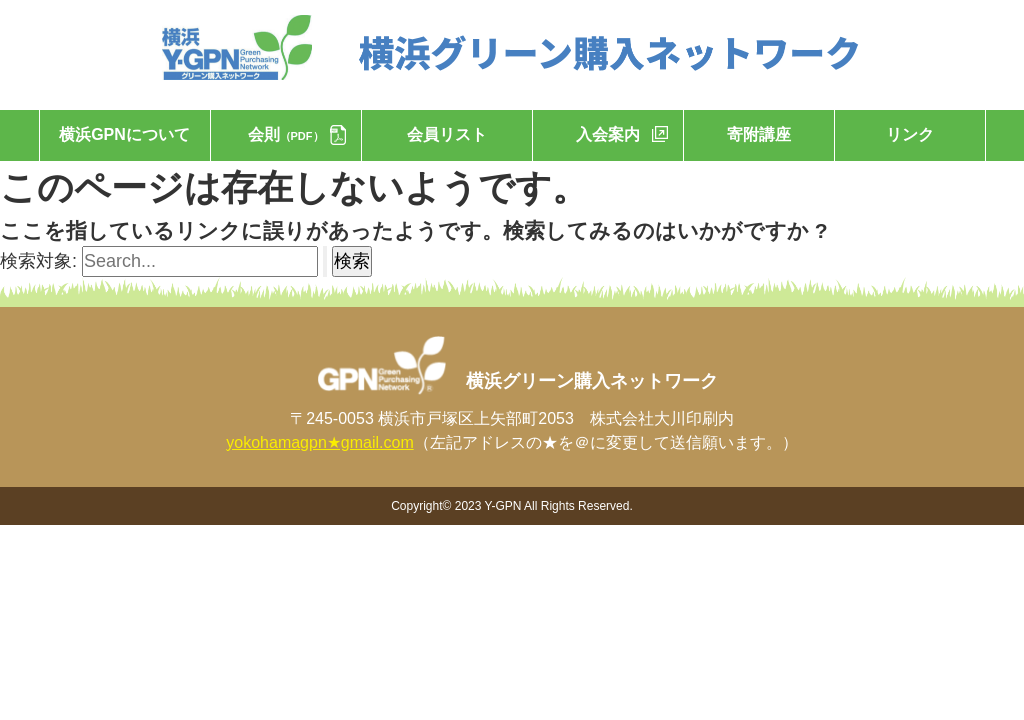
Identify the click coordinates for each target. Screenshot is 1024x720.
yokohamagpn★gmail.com (319, 442)
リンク (910, 134)
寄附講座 (759, 134)
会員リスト (447, 134)
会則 (286, 134)
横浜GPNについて (124, 134)
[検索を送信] (325, 261)
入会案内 (608, 134)
